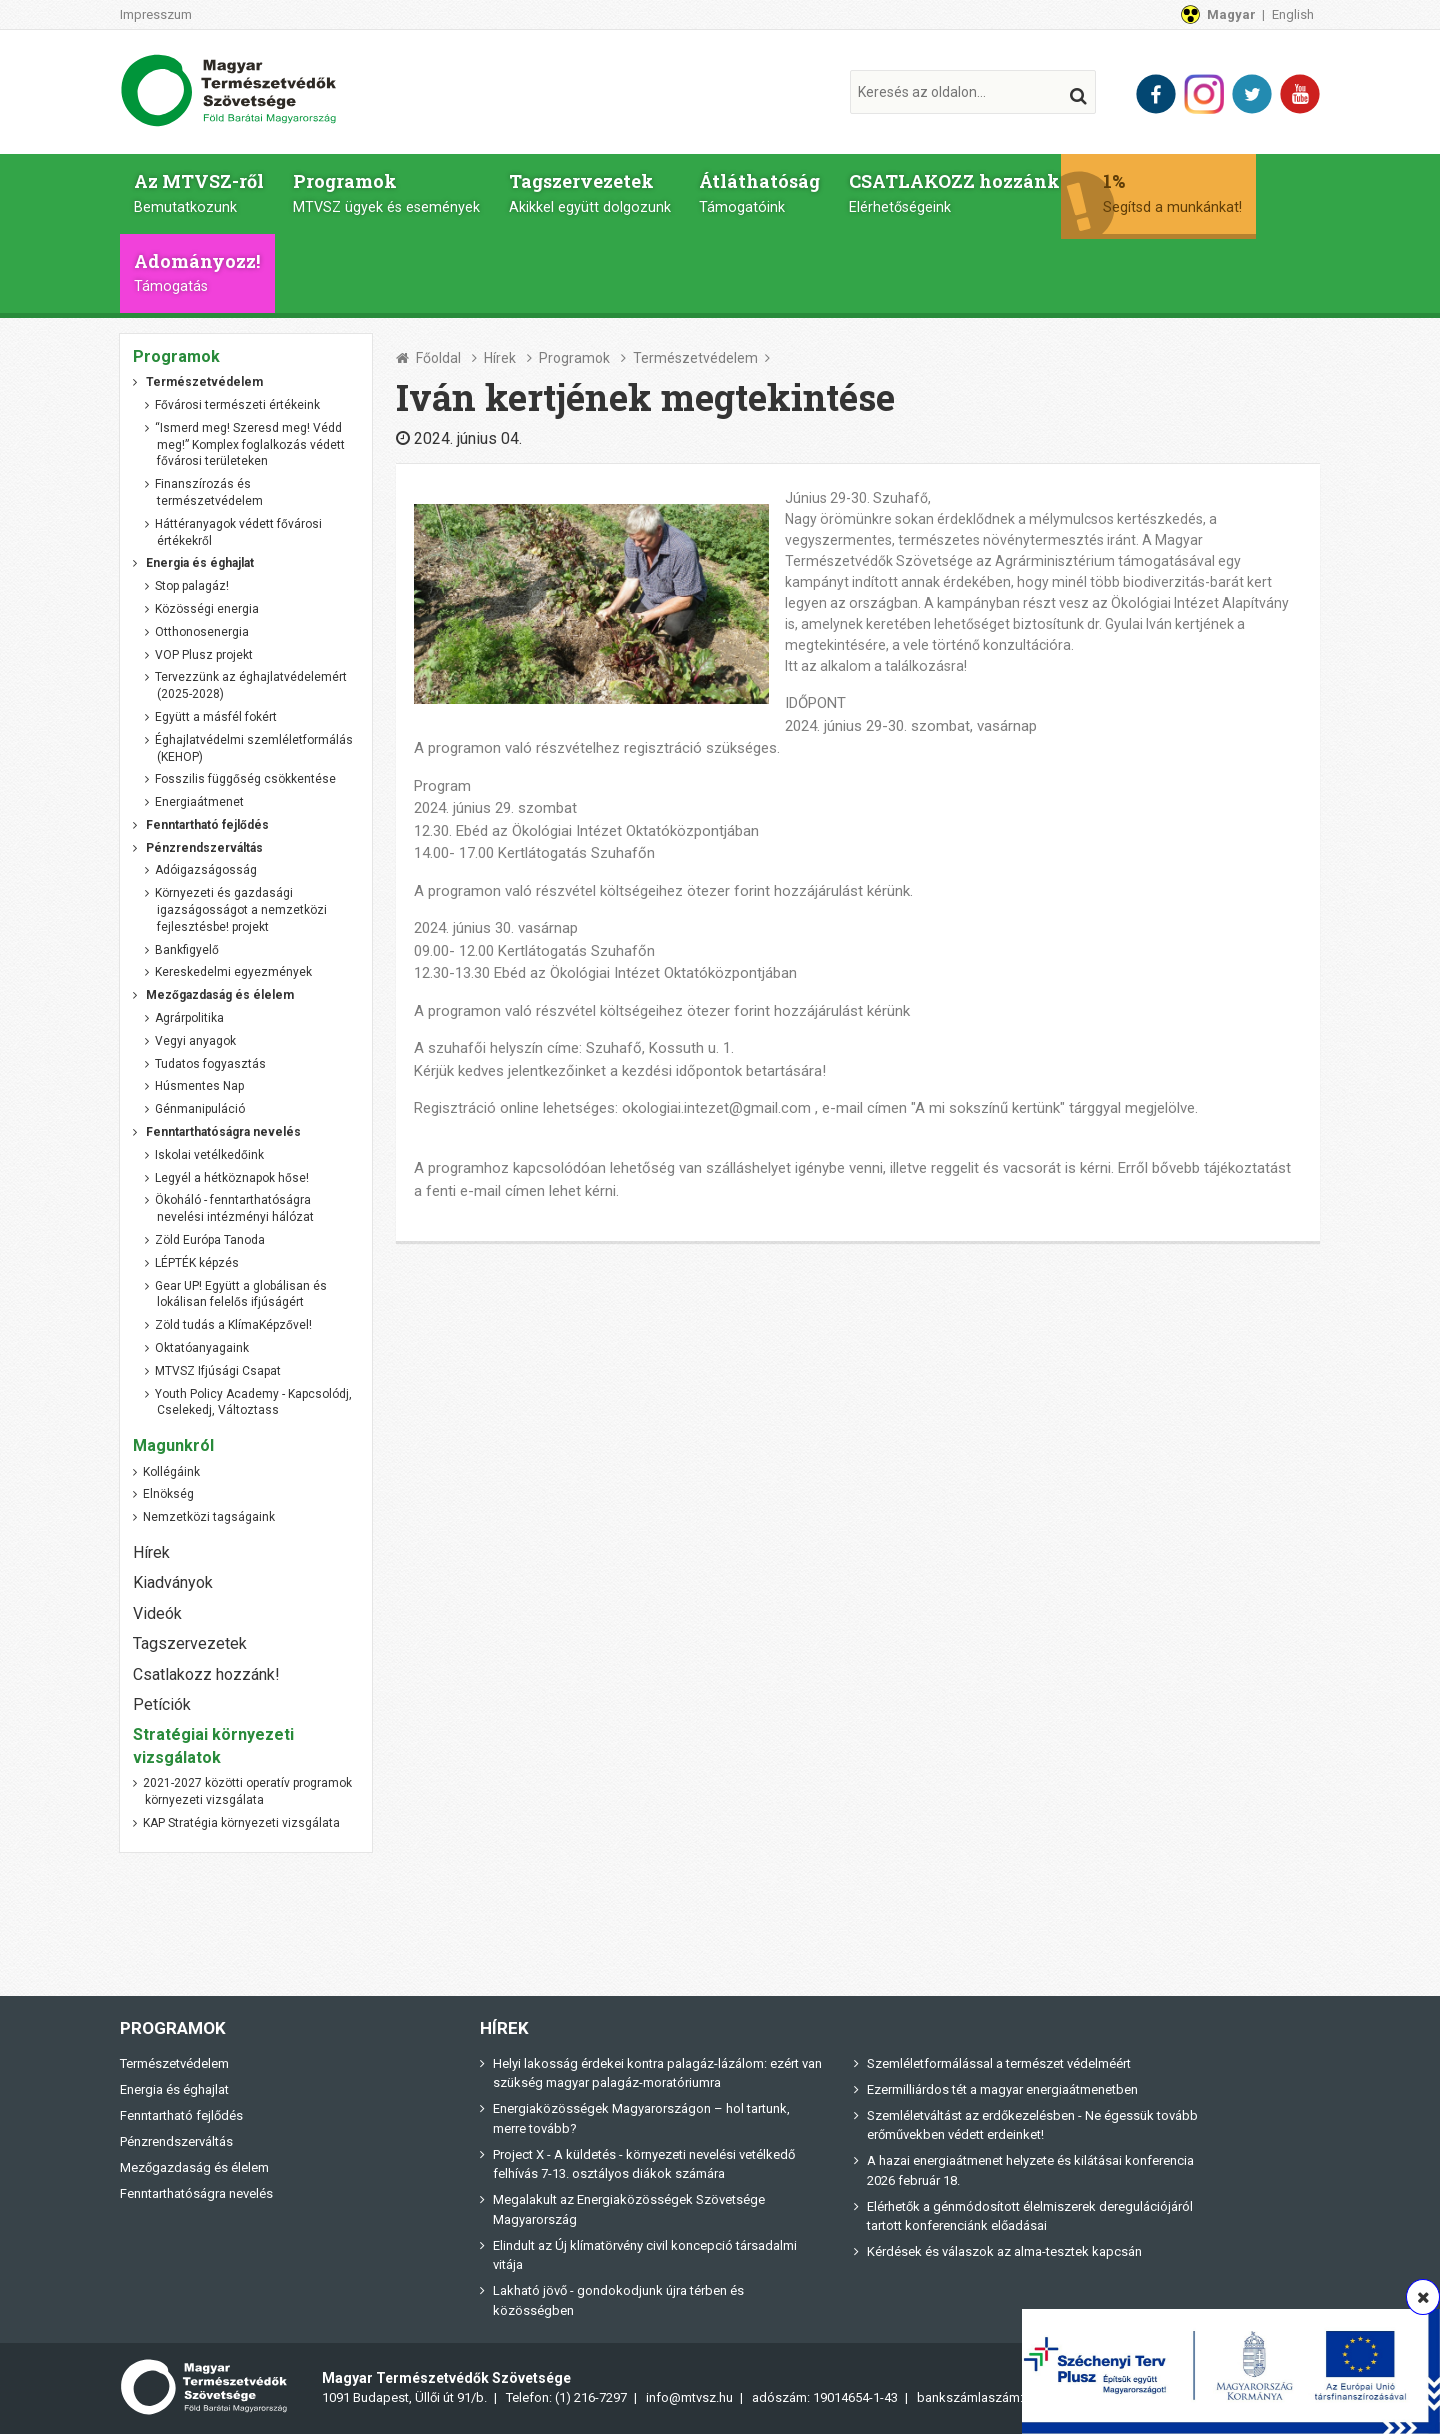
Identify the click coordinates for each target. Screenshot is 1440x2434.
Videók (157, 1613)
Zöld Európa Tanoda (210, 1240)
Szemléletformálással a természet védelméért (999, 2063)
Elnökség (168, 1494)
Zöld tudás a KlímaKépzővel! (233, 1325)
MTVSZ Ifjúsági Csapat (218, 1371)
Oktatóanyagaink (202, 1348)
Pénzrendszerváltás (176, 2141)
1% (1145, 192)
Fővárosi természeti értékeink (237, 405)
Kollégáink (171, 1472)
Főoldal (438, 358)
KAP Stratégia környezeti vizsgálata (241, 1823)
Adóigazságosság (206, 871)
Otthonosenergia (202, 632)
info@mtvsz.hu (689, 2397)
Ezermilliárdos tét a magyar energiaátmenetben (1002, 2089)
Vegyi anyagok (195, 1041)
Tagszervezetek (567, 192)
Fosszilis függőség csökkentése (245, 779)
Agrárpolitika (189, 1018)
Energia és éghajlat (174, 2089)
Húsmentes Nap (199, 1087)
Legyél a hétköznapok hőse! (232, 1178)
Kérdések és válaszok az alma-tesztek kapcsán (1004, 2251)
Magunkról (173, 1445)
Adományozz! (192, 272)
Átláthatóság (728, 192)
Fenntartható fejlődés (181, 2115)
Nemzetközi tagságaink (209, 1517)
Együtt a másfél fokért (216, 717)
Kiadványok (173, 1582)
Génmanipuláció (200, 1109)
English (1293, 14)
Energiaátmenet (199, 802)
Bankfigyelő (187, 950)
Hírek (500, 358)
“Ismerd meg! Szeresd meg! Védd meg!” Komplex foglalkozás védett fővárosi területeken (250, 445)
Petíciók (162, 1704)
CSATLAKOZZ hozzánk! (916, 192)
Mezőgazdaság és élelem (194, 2167)
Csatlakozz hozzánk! (206, 1674)
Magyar (1231, 14)
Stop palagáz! (192, 586)
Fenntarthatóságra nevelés (196, 2193)
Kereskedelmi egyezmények (233, 973)
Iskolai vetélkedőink (209, 1155)
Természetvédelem (695, 358)
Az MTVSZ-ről (194, 192)
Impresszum (156, 14)
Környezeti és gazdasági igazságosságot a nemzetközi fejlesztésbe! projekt (241, 910)
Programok (372, 192)
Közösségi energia (207, 609)
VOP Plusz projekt (204, 655)
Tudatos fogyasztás (210, 1064)
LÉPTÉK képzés (197, 1263)
